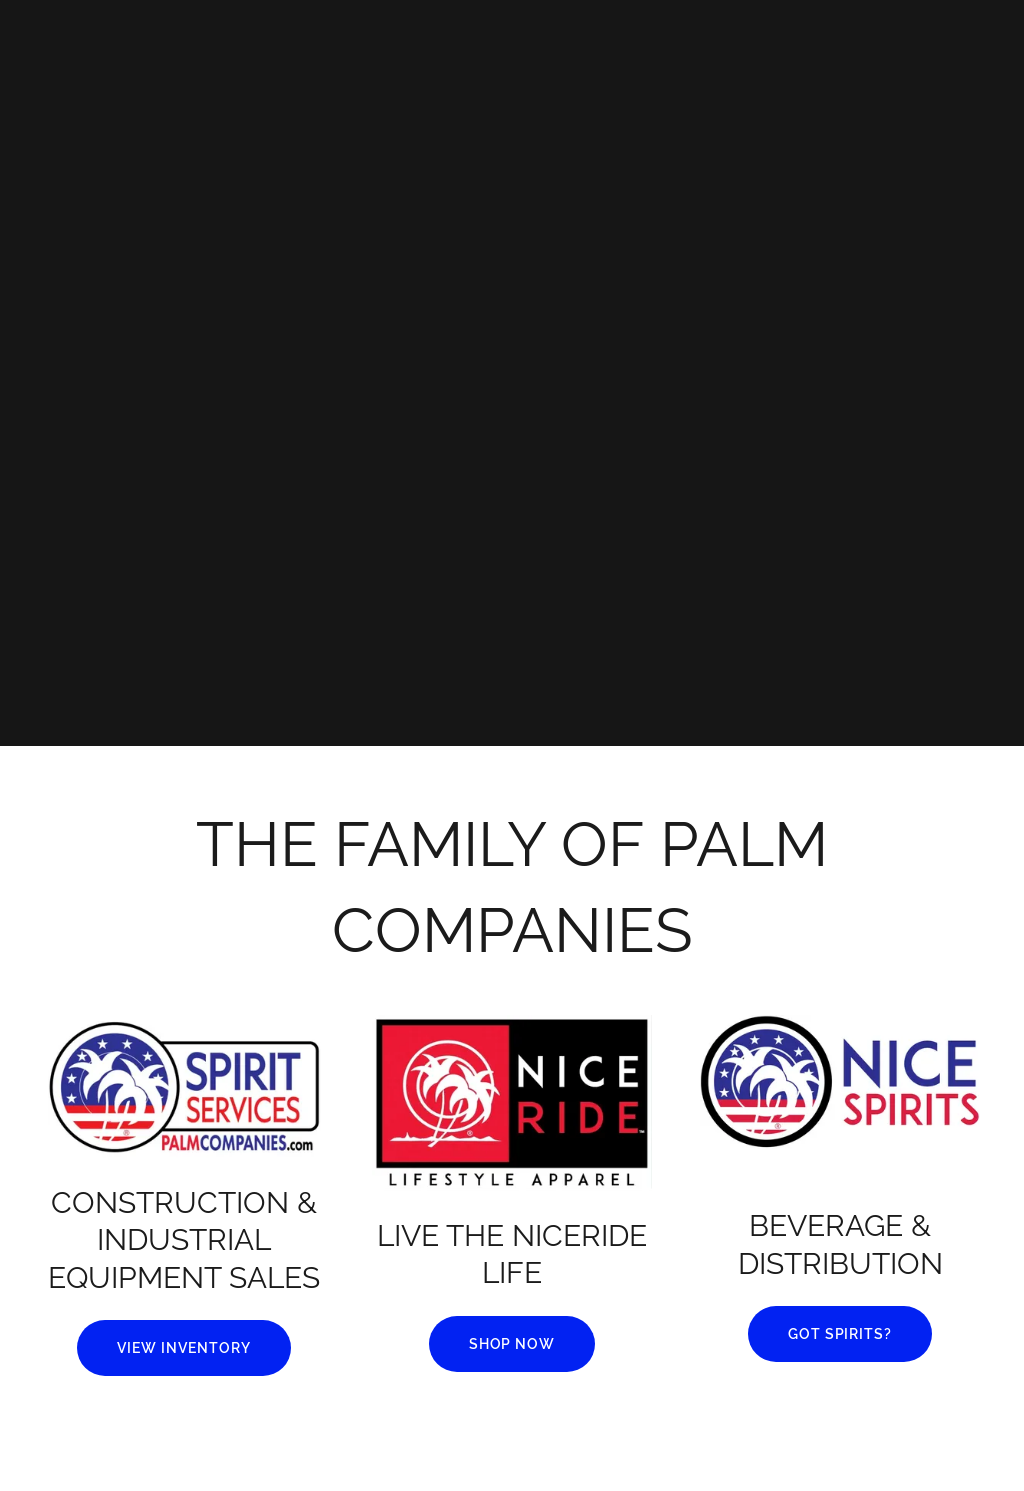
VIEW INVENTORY (184, 1348)
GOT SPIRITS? (840, 1334)
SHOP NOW (512, 1344)
